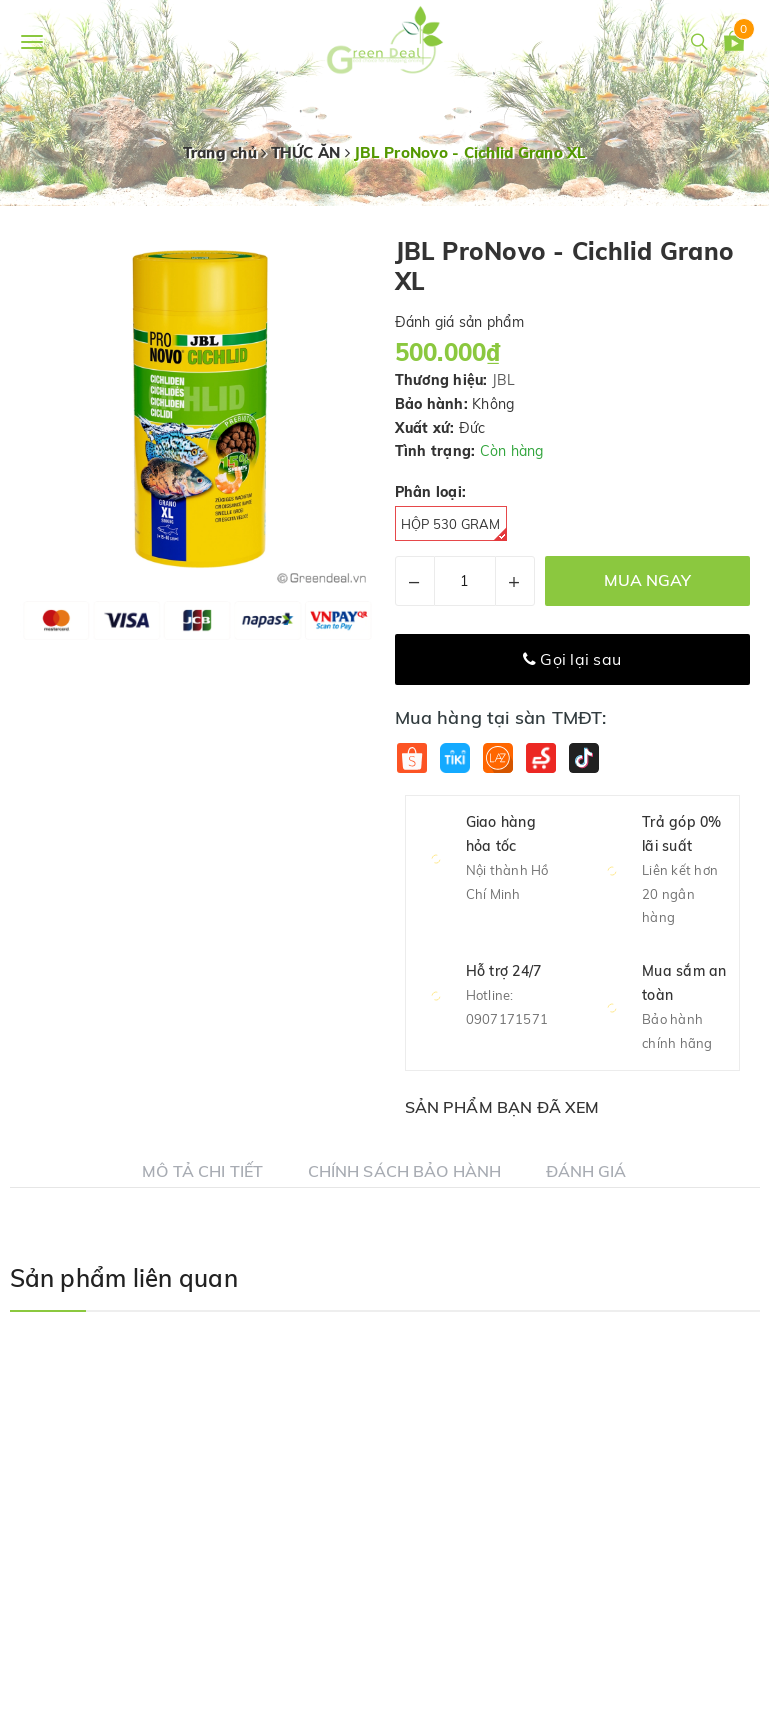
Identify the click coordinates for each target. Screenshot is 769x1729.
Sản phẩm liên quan (124, 1278)
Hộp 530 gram (454, 528)
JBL (504, 380)
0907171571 (507, 1019)
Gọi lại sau (572, 659)
